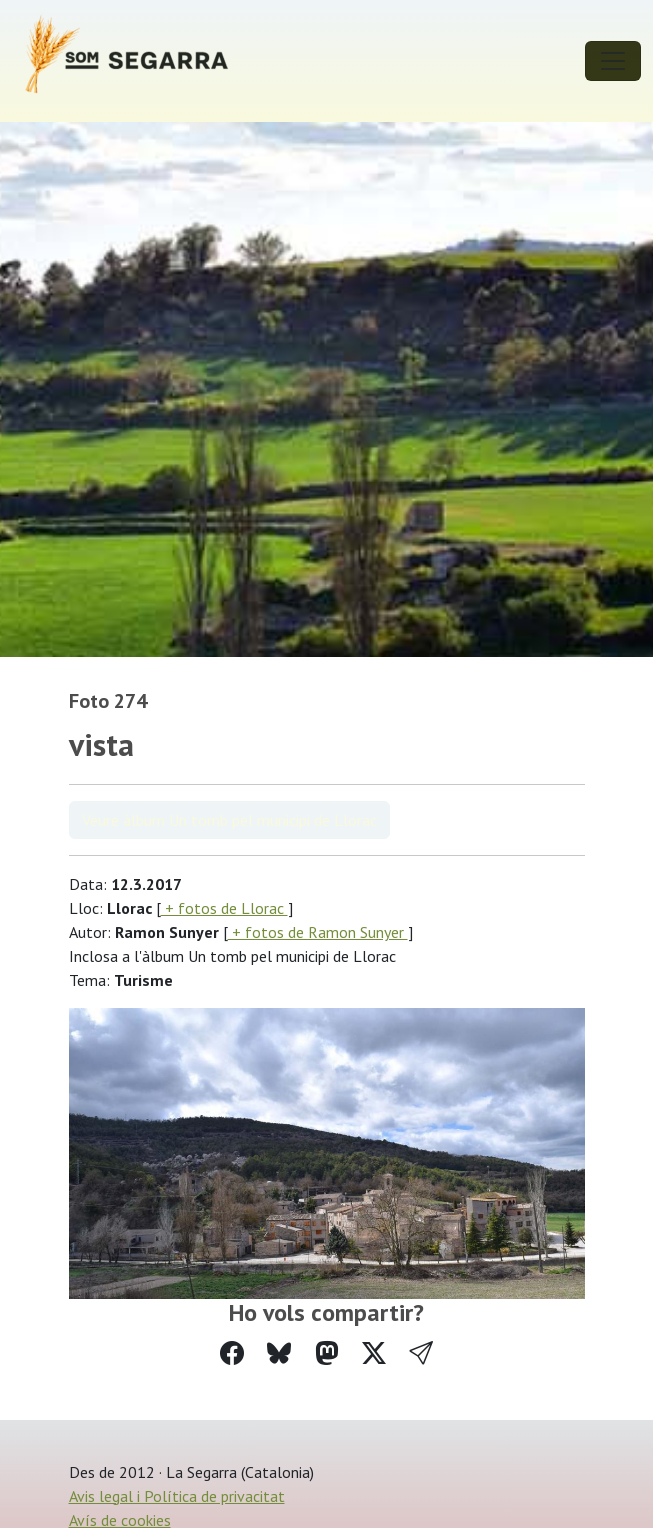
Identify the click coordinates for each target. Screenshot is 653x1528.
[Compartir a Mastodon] (327, 1353)
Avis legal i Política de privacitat (177, 1496)
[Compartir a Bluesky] (279, 1353)
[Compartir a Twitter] (374, 1353)
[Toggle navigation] (613, 61)
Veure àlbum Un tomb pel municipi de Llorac (229, 820)
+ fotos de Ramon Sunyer (318, 932)
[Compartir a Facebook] (232, 1353)
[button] (421, 1353)
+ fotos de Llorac (224, 908)
